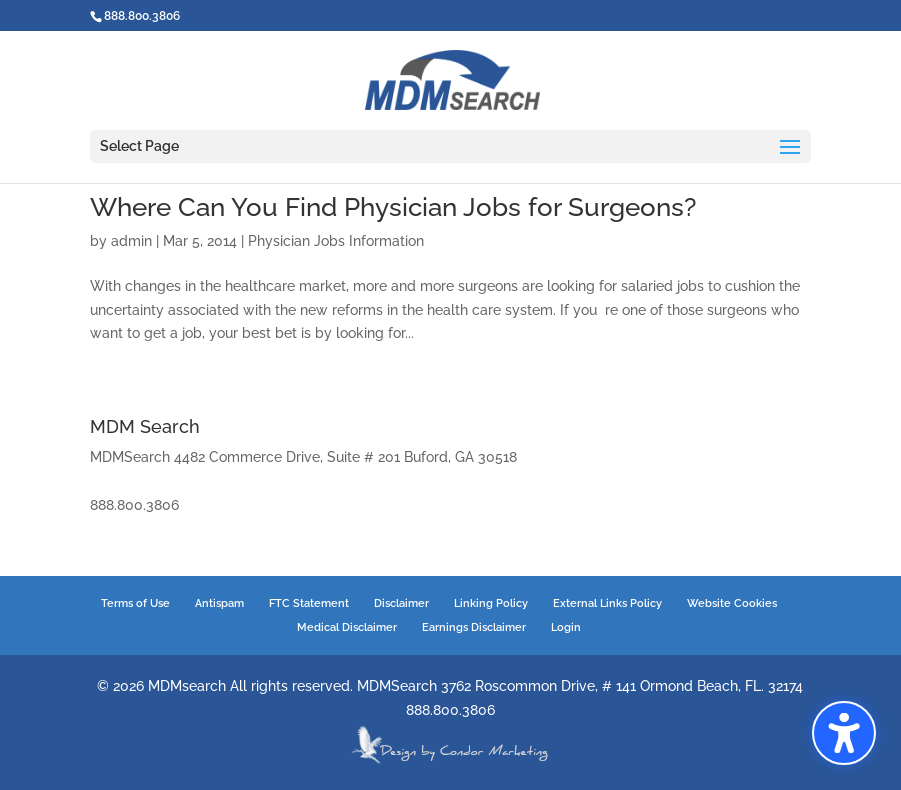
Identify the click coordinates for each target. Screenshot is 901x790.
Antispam (219, 603)
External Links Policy (607, 603)
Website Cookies (732, 603)
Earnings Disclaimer (474, 627)
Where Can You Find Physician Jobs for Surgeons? (393, 207)
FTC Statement (309, 603)
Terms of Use (135, 603)
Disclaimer (401, 603)
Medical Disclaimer (347, 627)
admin (131, 241)
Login (566, 627)
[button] (844, 733)
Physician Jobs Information (336, 241)
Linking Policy (491, 603)
